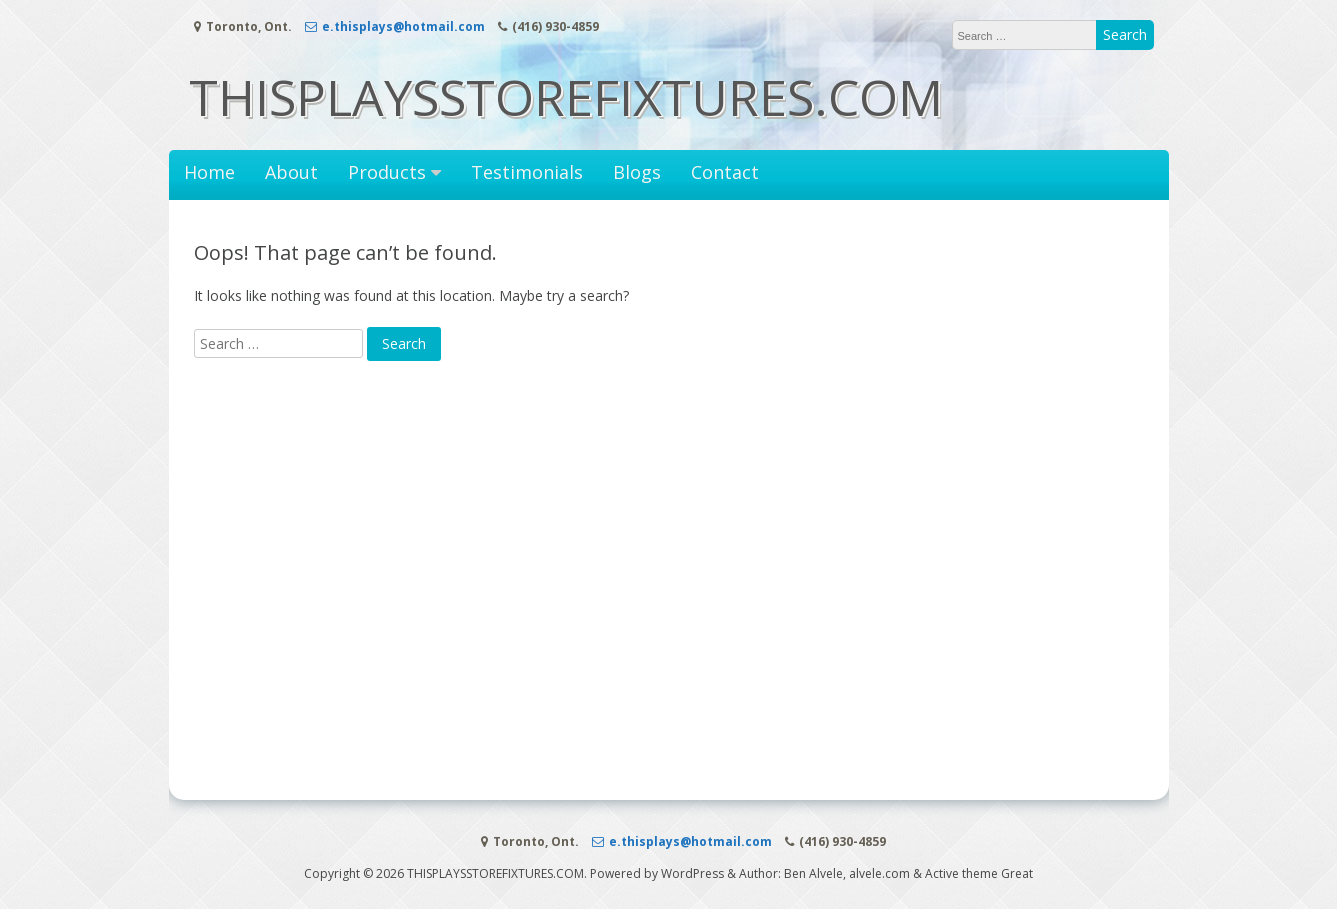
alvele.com (879, 873)
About (291, 172)
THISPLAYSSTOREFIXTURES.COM (566, 97)
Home (209, 172)
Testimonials (527, 172)
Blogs (637, 172)
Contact (725, 172)
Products (387, 172)
